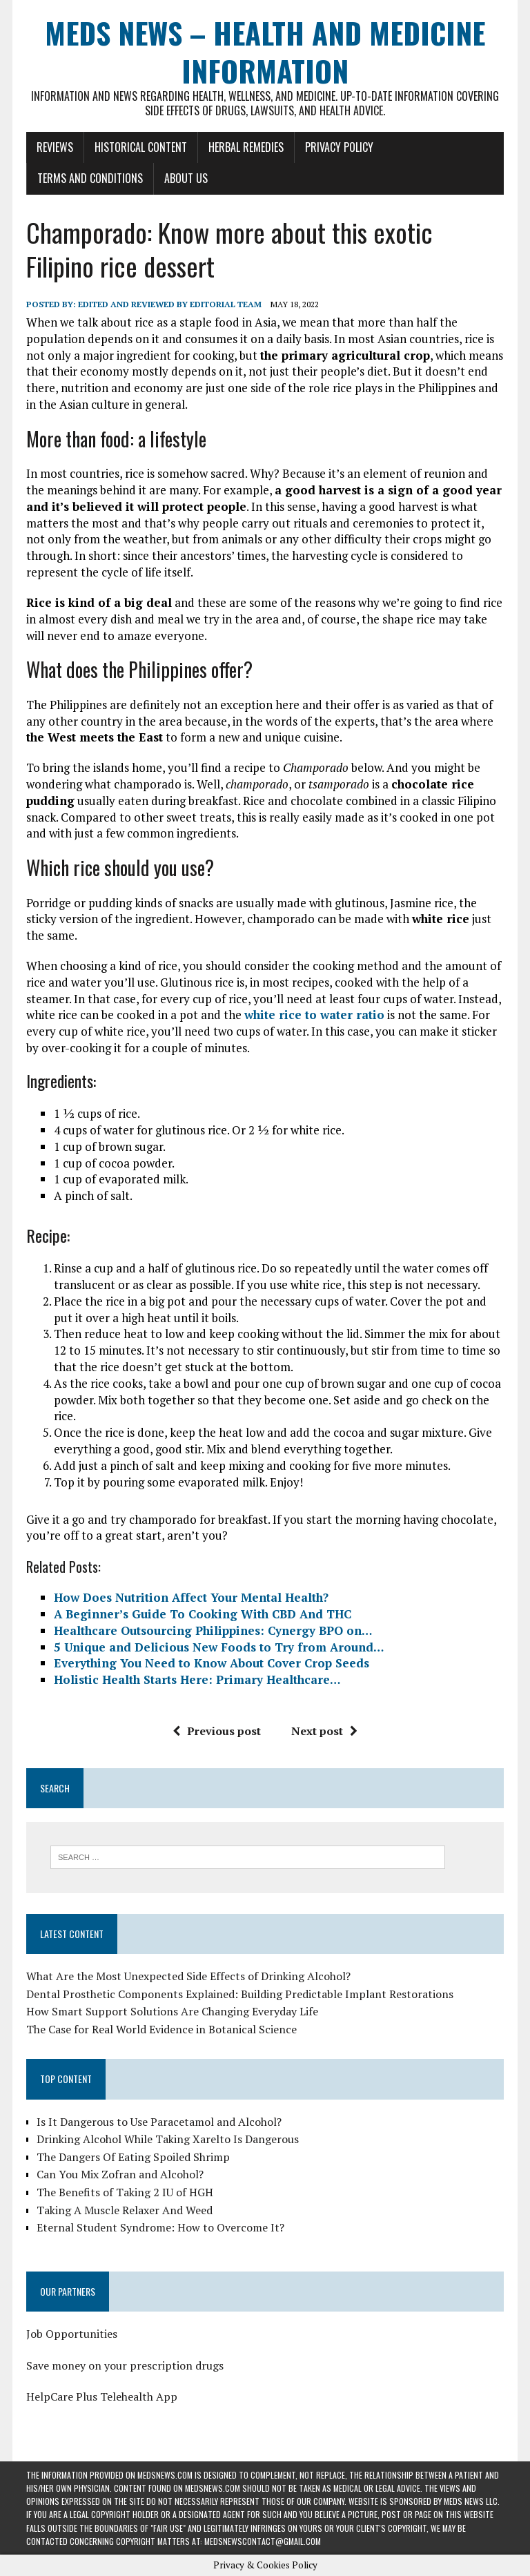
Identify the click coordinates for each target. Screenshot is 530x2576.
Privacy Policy (339, 147)
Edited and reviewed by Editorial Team (170, 304)
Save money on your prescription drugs (125, 2365)
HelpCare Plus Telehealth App (101, 2396)
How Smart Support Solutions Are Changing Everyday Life (173, 2011)
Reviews (55, 147)
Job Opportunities (71, 2333)
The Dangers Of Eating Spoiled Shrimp (133, 2157)
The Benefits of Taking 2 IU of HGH (125, 2192)
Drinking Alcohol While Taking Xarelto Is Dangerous (168, 2139)
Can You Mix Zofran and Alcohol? (120, 2174)
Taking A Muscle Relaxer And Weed (125, 2210)
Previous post (217, 1731)
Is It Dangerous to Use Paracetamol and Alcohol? (159, 2121)
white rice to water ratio (314, 1015)
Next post (324, 1731)
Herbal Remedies (246, 147)
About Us (186, 178)
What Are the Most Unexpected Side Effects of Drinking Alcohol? (188, 1976)
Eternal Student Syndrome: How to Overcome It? (160, 2227)
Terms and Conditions (90, 178)
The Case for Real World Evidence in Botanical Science (161, 2029)
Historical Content (141, 147)
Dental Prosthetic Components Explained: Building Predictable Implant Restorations (239, 1994)
